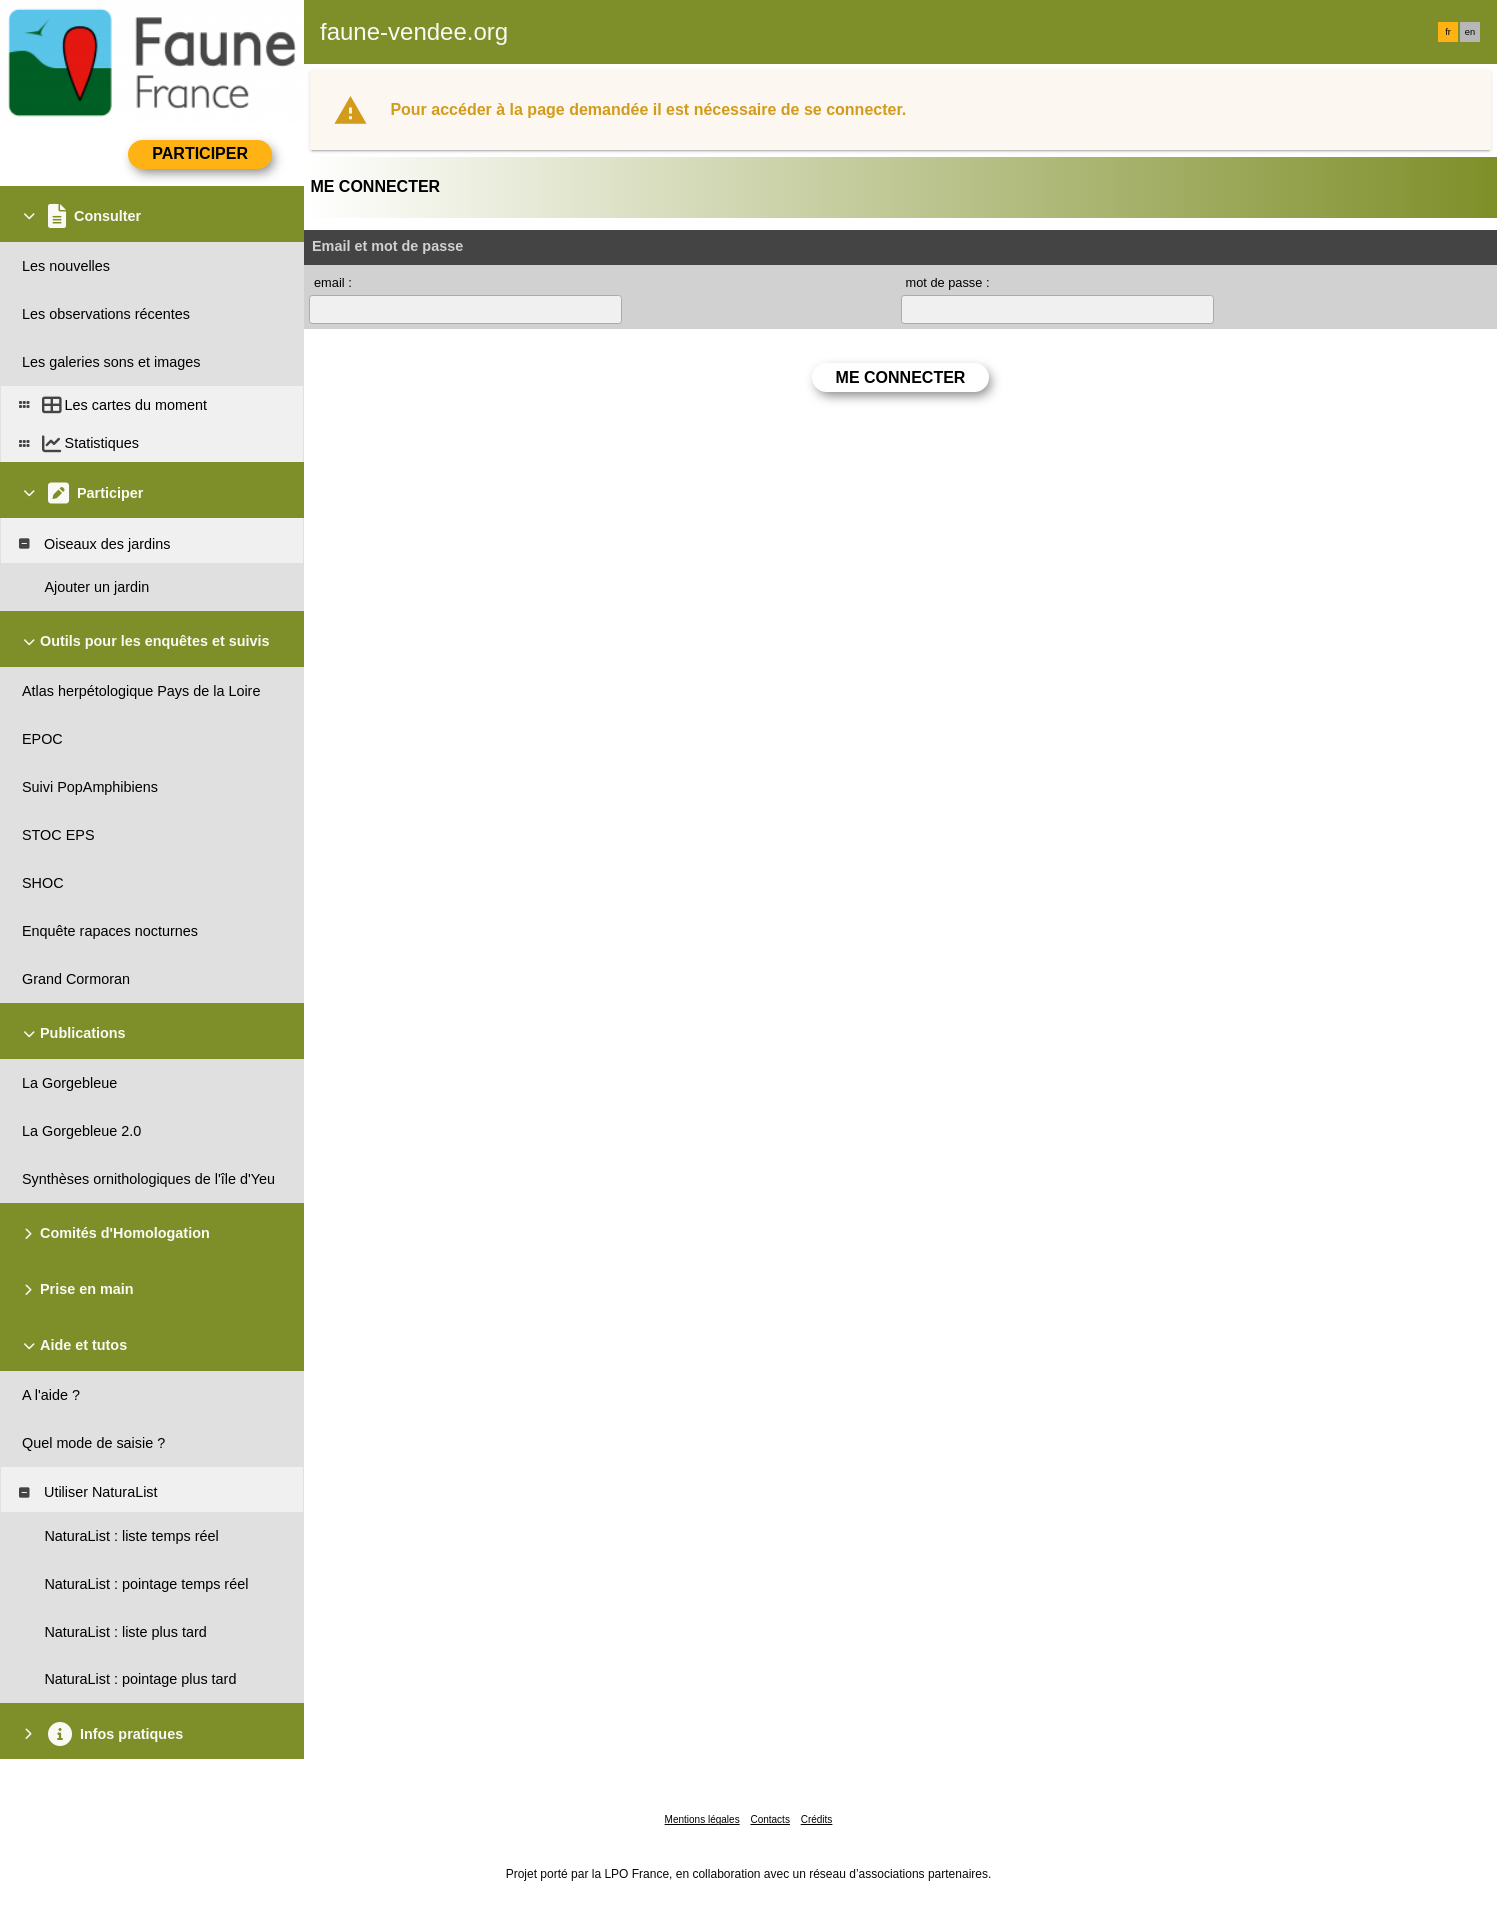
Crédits (817, 1819)
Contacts (769, 1819)
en (1470, 32)
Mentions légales (702, 1819)
